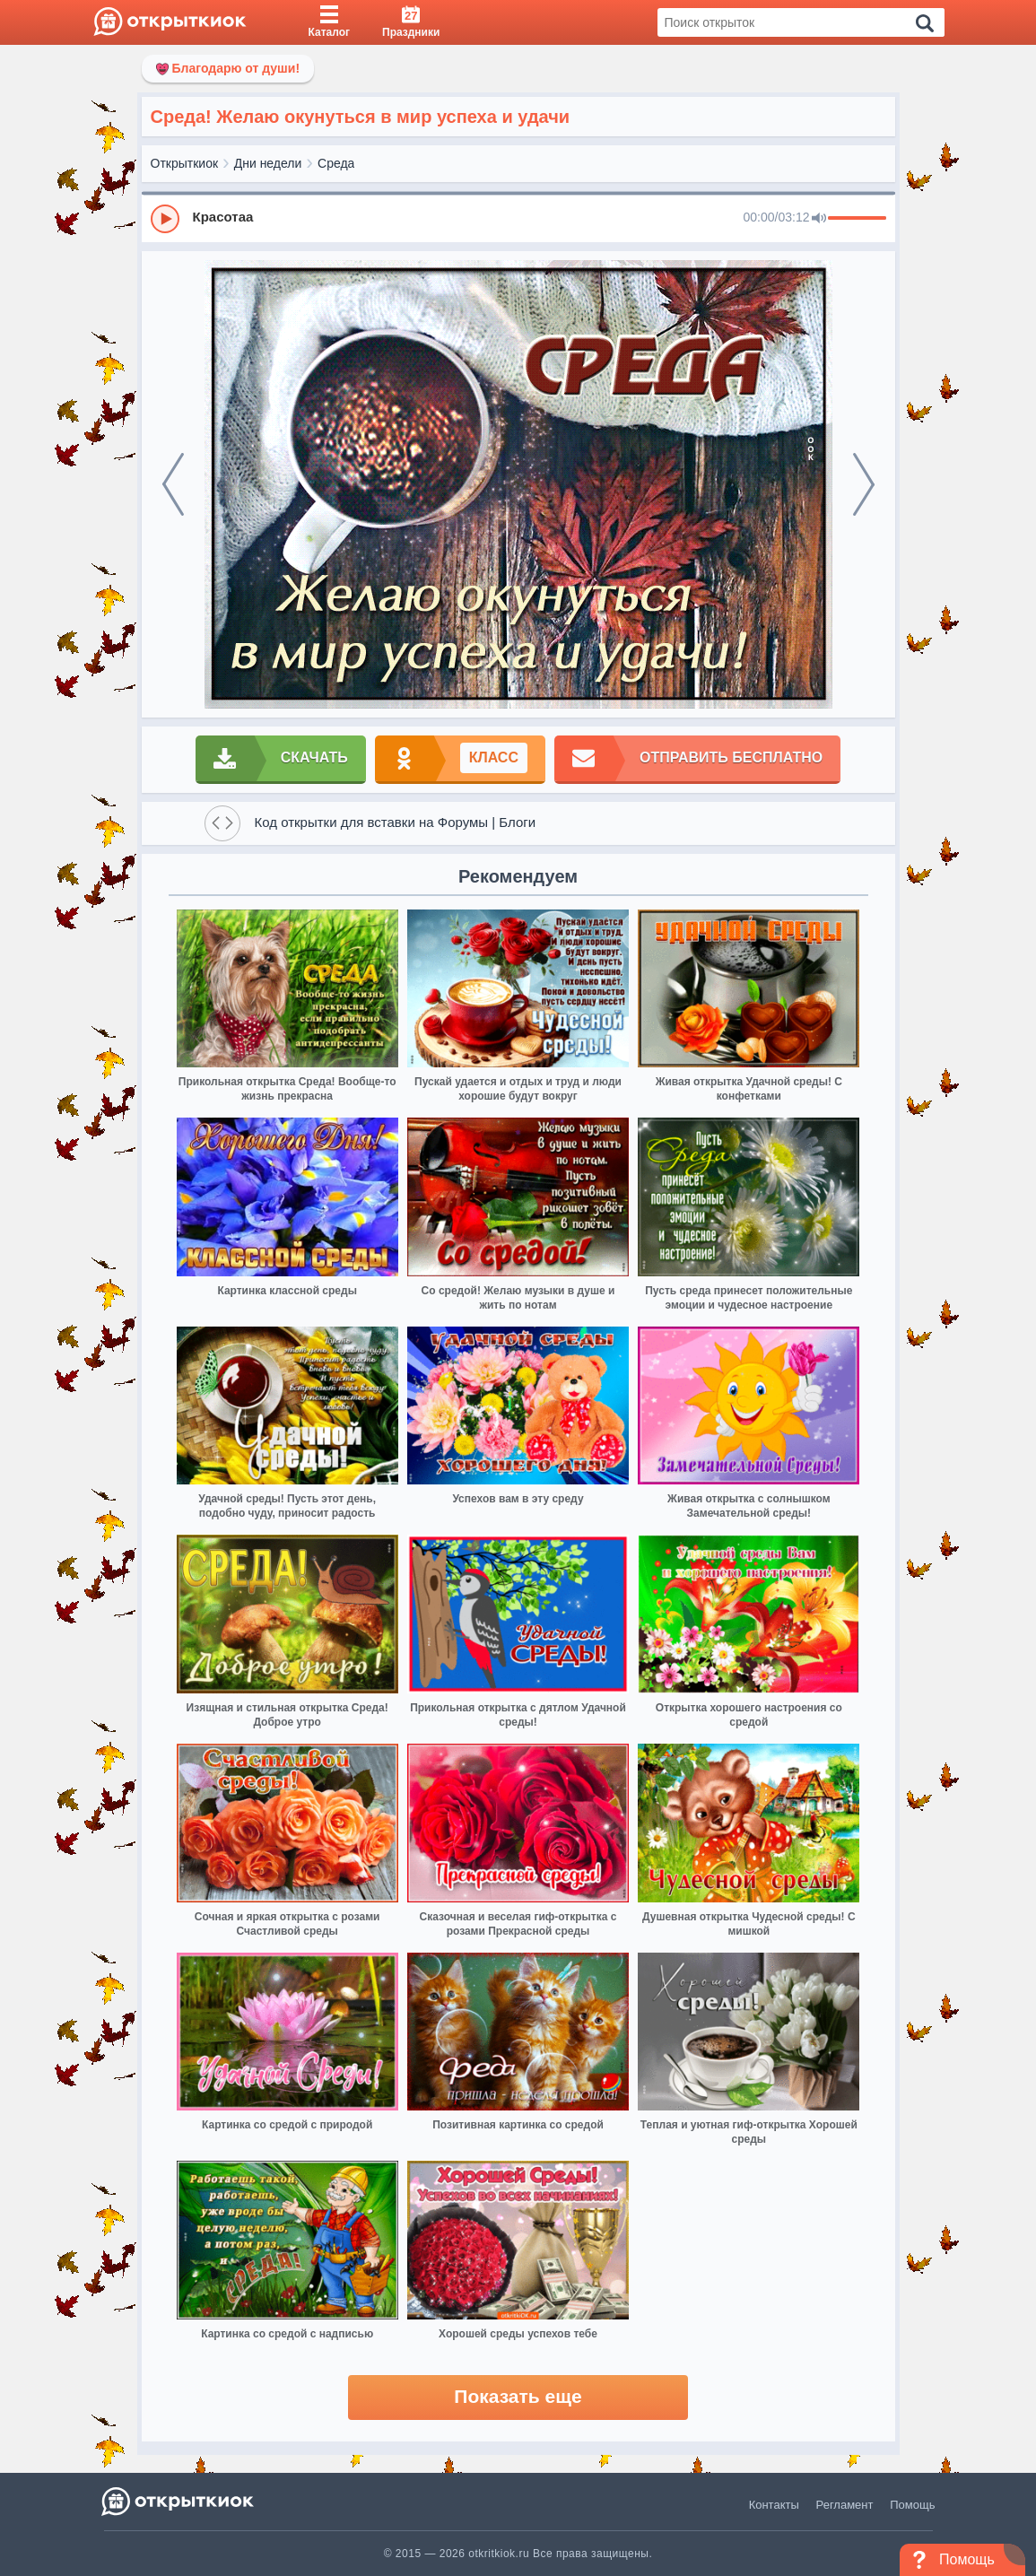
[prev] (173, 484)
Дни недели (268, 163)
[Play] (165, 219)
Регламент (845, 2504)
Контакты (774, 2504)
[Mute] (819, 219)
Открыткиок (185, 163)
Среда (336, 163)
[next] (864, 484)
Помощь (912, 2504)
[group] (518, 218)
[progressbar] (857, 219)
